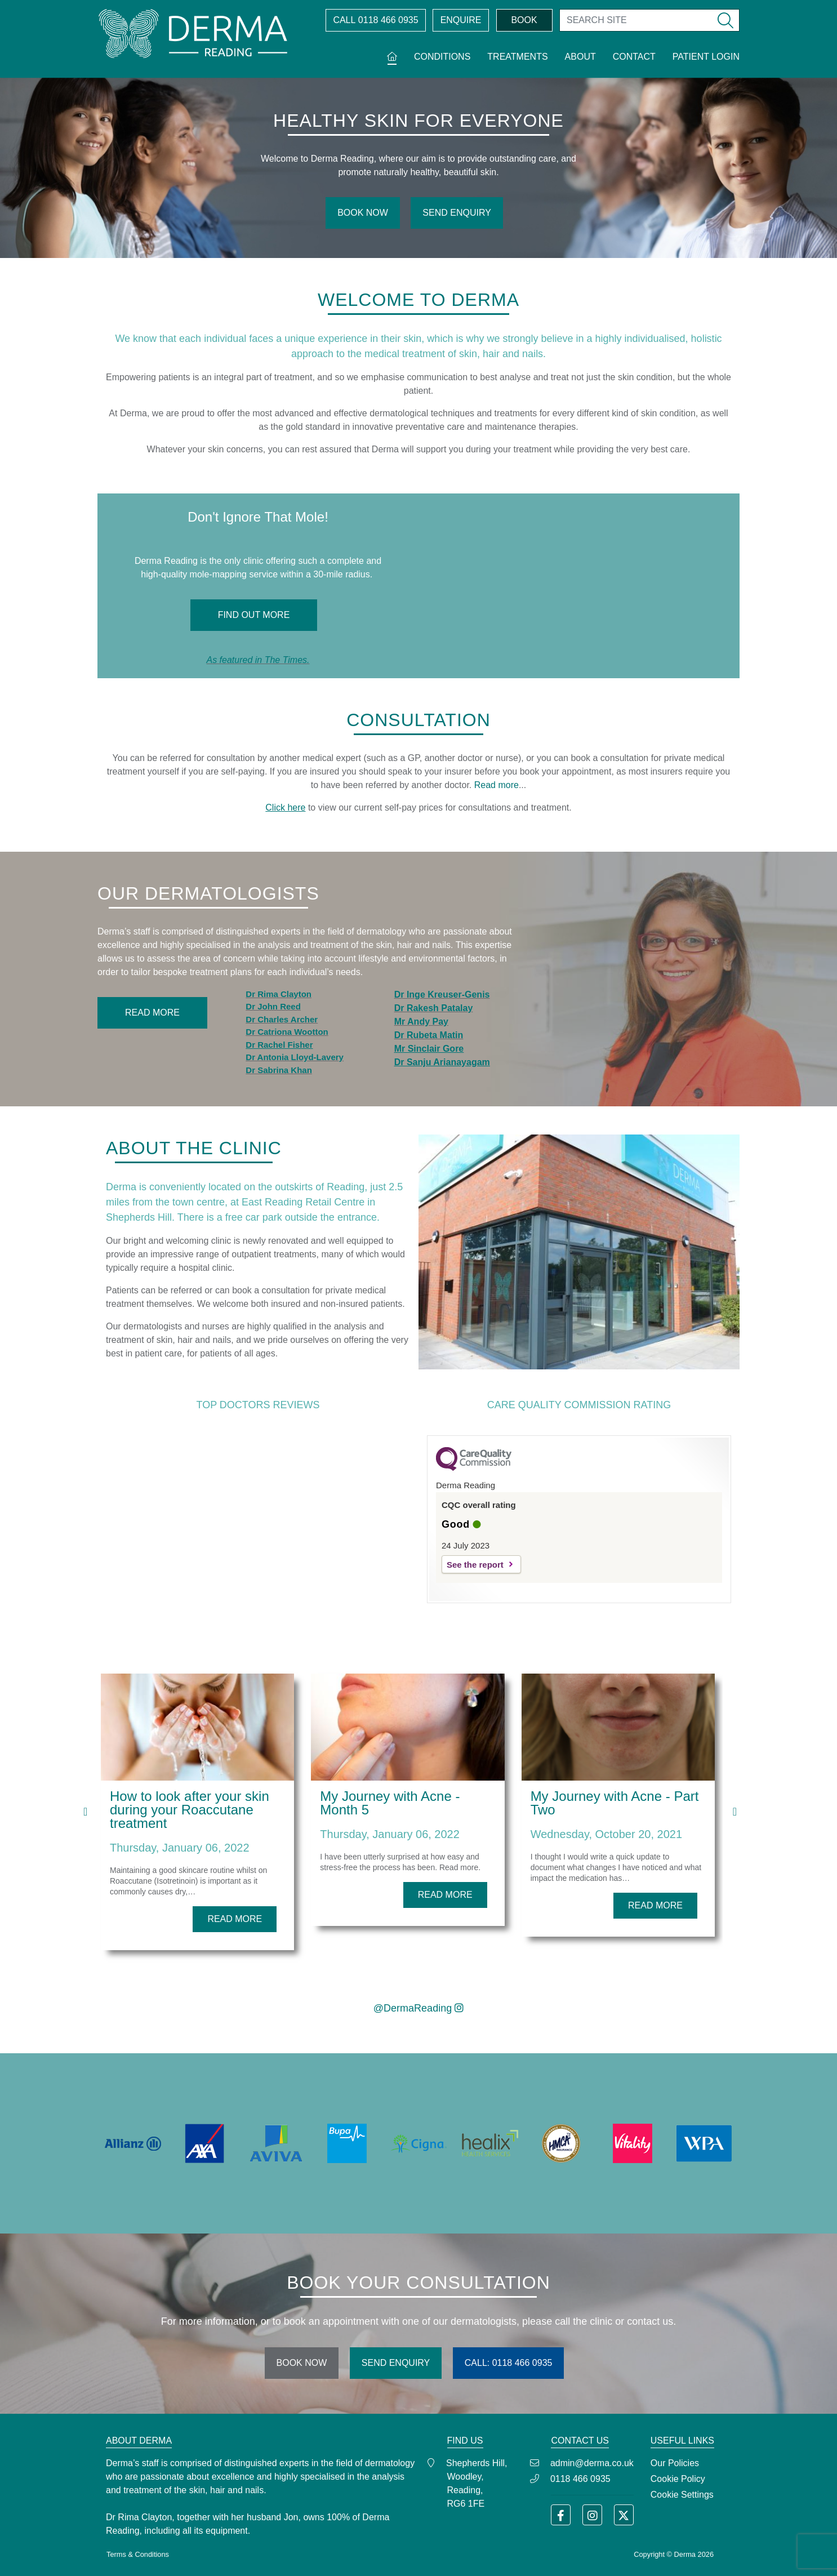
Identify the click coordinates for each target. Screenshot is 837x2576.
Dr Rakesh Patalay (433, 1008)
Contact (634, 56)
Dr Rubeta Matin (429, 1035)
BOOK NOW (362, 212)
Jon (291, 2517)
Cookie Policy (678, 2479)
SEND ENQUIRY (456, 212)
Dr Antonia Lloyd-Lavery (295, 1057)
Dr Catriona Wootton (287, 1031)
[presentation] (85, 1812)
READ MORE (234, 1919)
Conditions (442, 56)
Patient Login (706, 56)
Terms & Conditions (137, 2554)
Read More (152, 1012)
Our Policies (675, 2463)
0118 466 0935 (375, 20)
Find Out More (254, 615)
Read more (496, 785)
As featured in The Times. (257, 660)
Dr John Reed (273, 1006)
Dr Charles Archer (282, 1019)
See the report (475, 1564)
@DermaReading (418, 2008)
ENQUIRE (461, 20)
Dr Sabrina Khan (279, 1070)
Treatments (517, 56)
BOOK (524, 20)
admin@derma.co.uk (592, 2463)
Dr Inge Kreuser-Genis (442, 994)
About (580, 56)
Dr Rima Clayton (278, 994)
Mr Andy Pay (421, 1021)
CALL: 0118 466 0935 (509, 2363)
